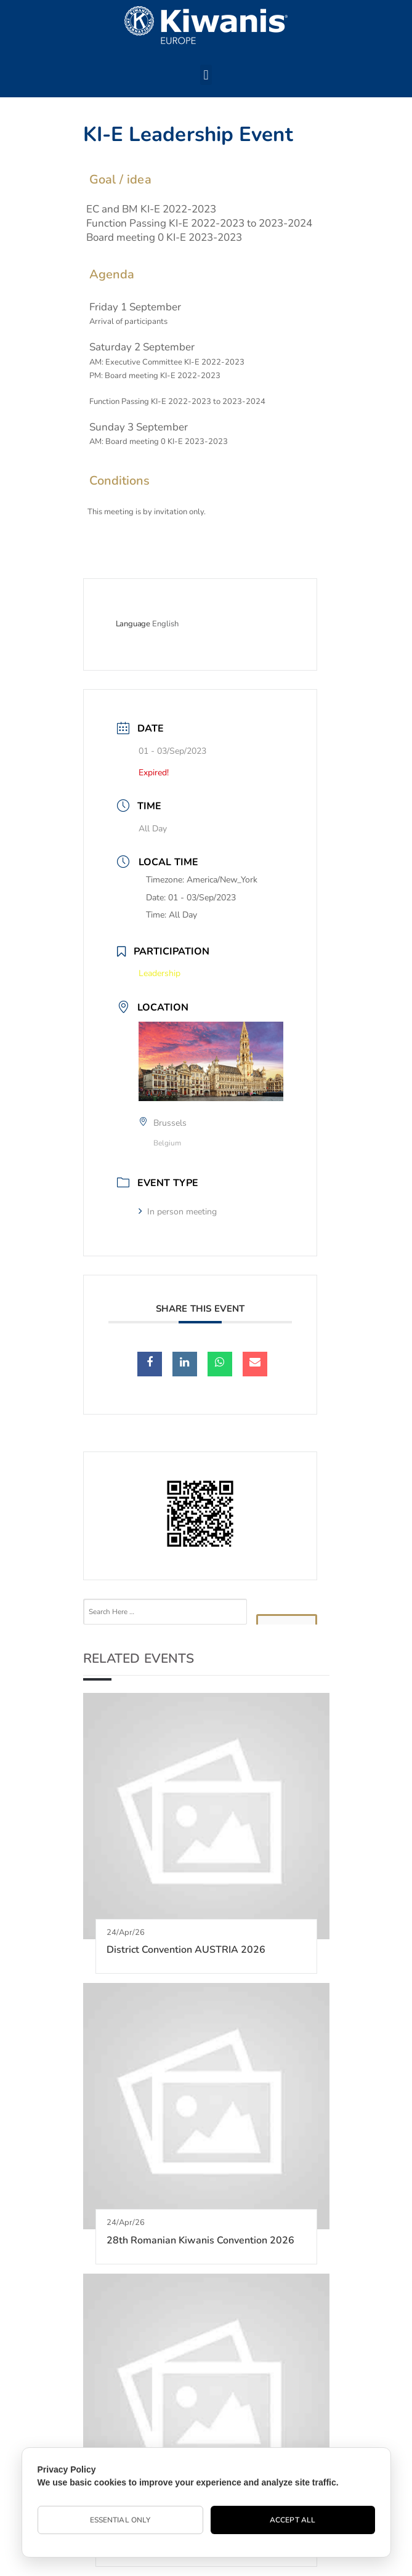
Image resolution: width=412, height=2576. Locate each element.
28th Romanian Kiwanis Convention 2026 (200, 2240)
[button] (206, 75)
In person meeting (178, 1211)
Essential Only (120, 2520)
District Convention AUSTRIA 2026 (186, 1949)
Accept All (292, 2520)
